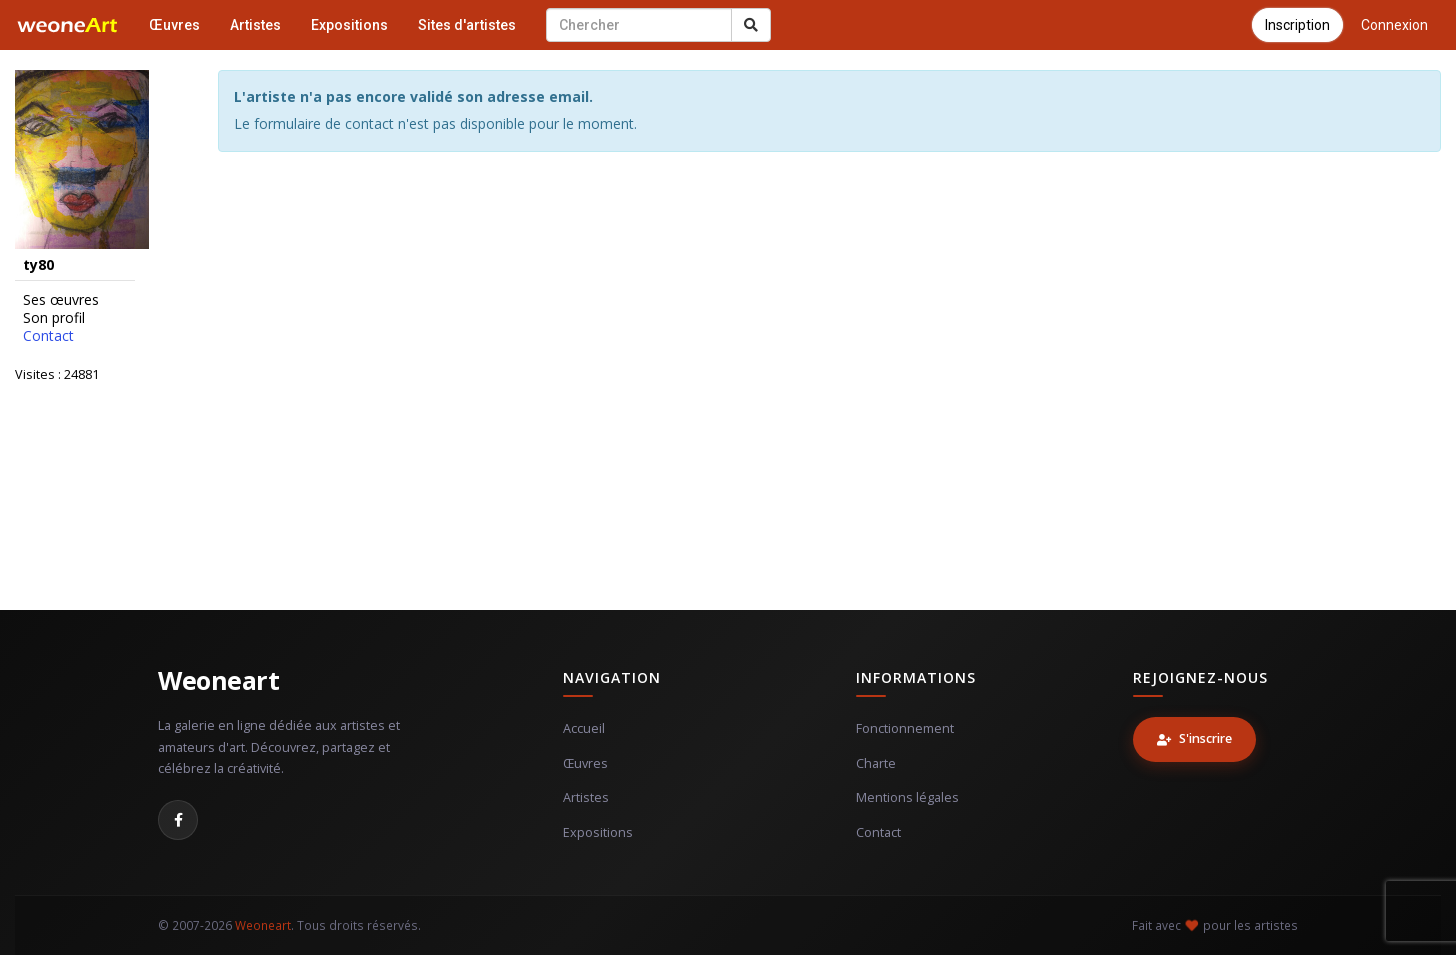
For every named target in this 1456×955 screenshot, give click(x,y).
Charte (876, 763)
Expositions (349, 25)
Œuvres (174, 25)
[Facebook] (178, 820)
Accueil (584, 728)
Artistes (255, 25)
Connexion (1394, 25)
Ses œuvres (61, 300)
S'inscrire (1194, 738)
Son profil (54, 318)
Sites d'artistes (467, 25)
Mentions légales (907, 797)
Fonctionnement (905, 728)
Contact (48, 336)
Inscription (1297, 25)
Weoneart (218, 680)
